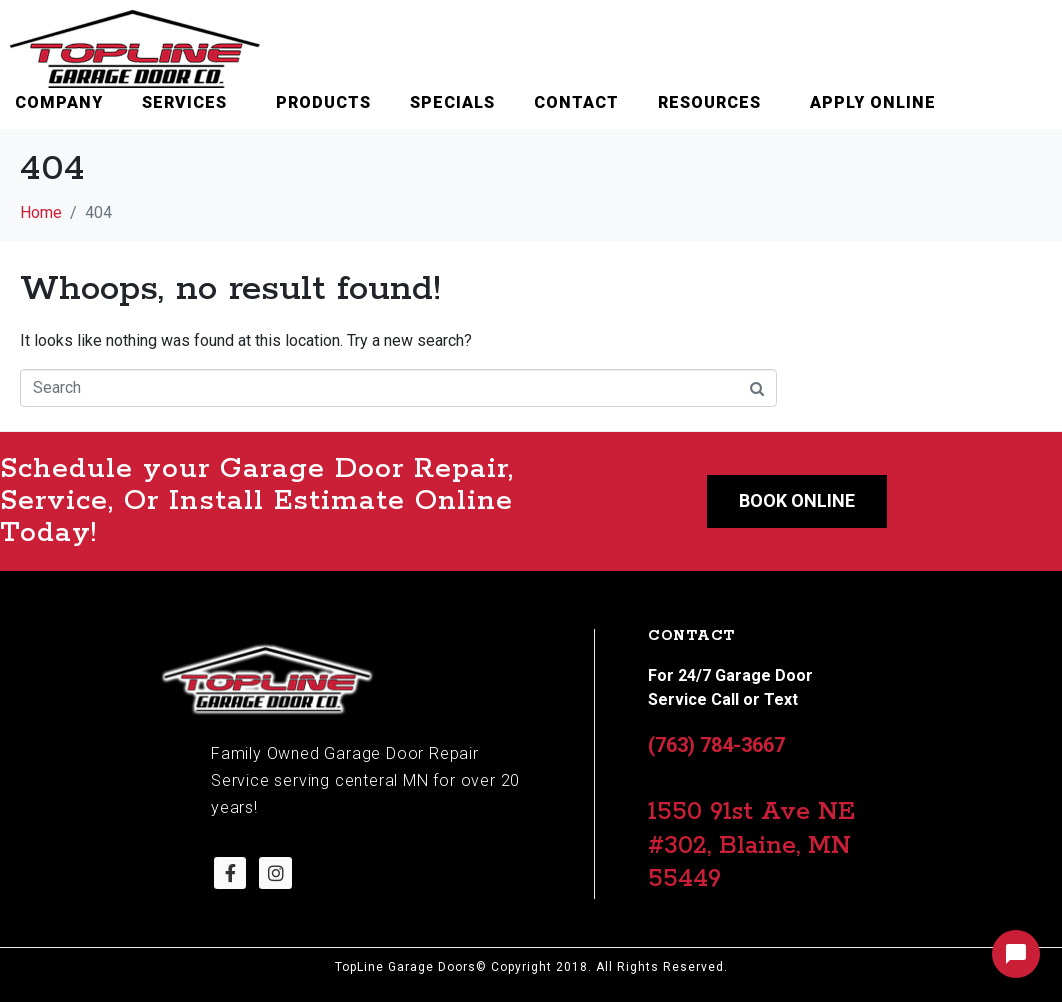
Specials (452, 102)
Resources (709, 102)
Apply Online (873, 102)
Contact (576, 102)
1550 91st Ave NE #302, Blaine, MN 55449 (751, 845)
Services (184, 102)
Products (323, 102)
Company (59, 102)
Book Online (797, 500)
